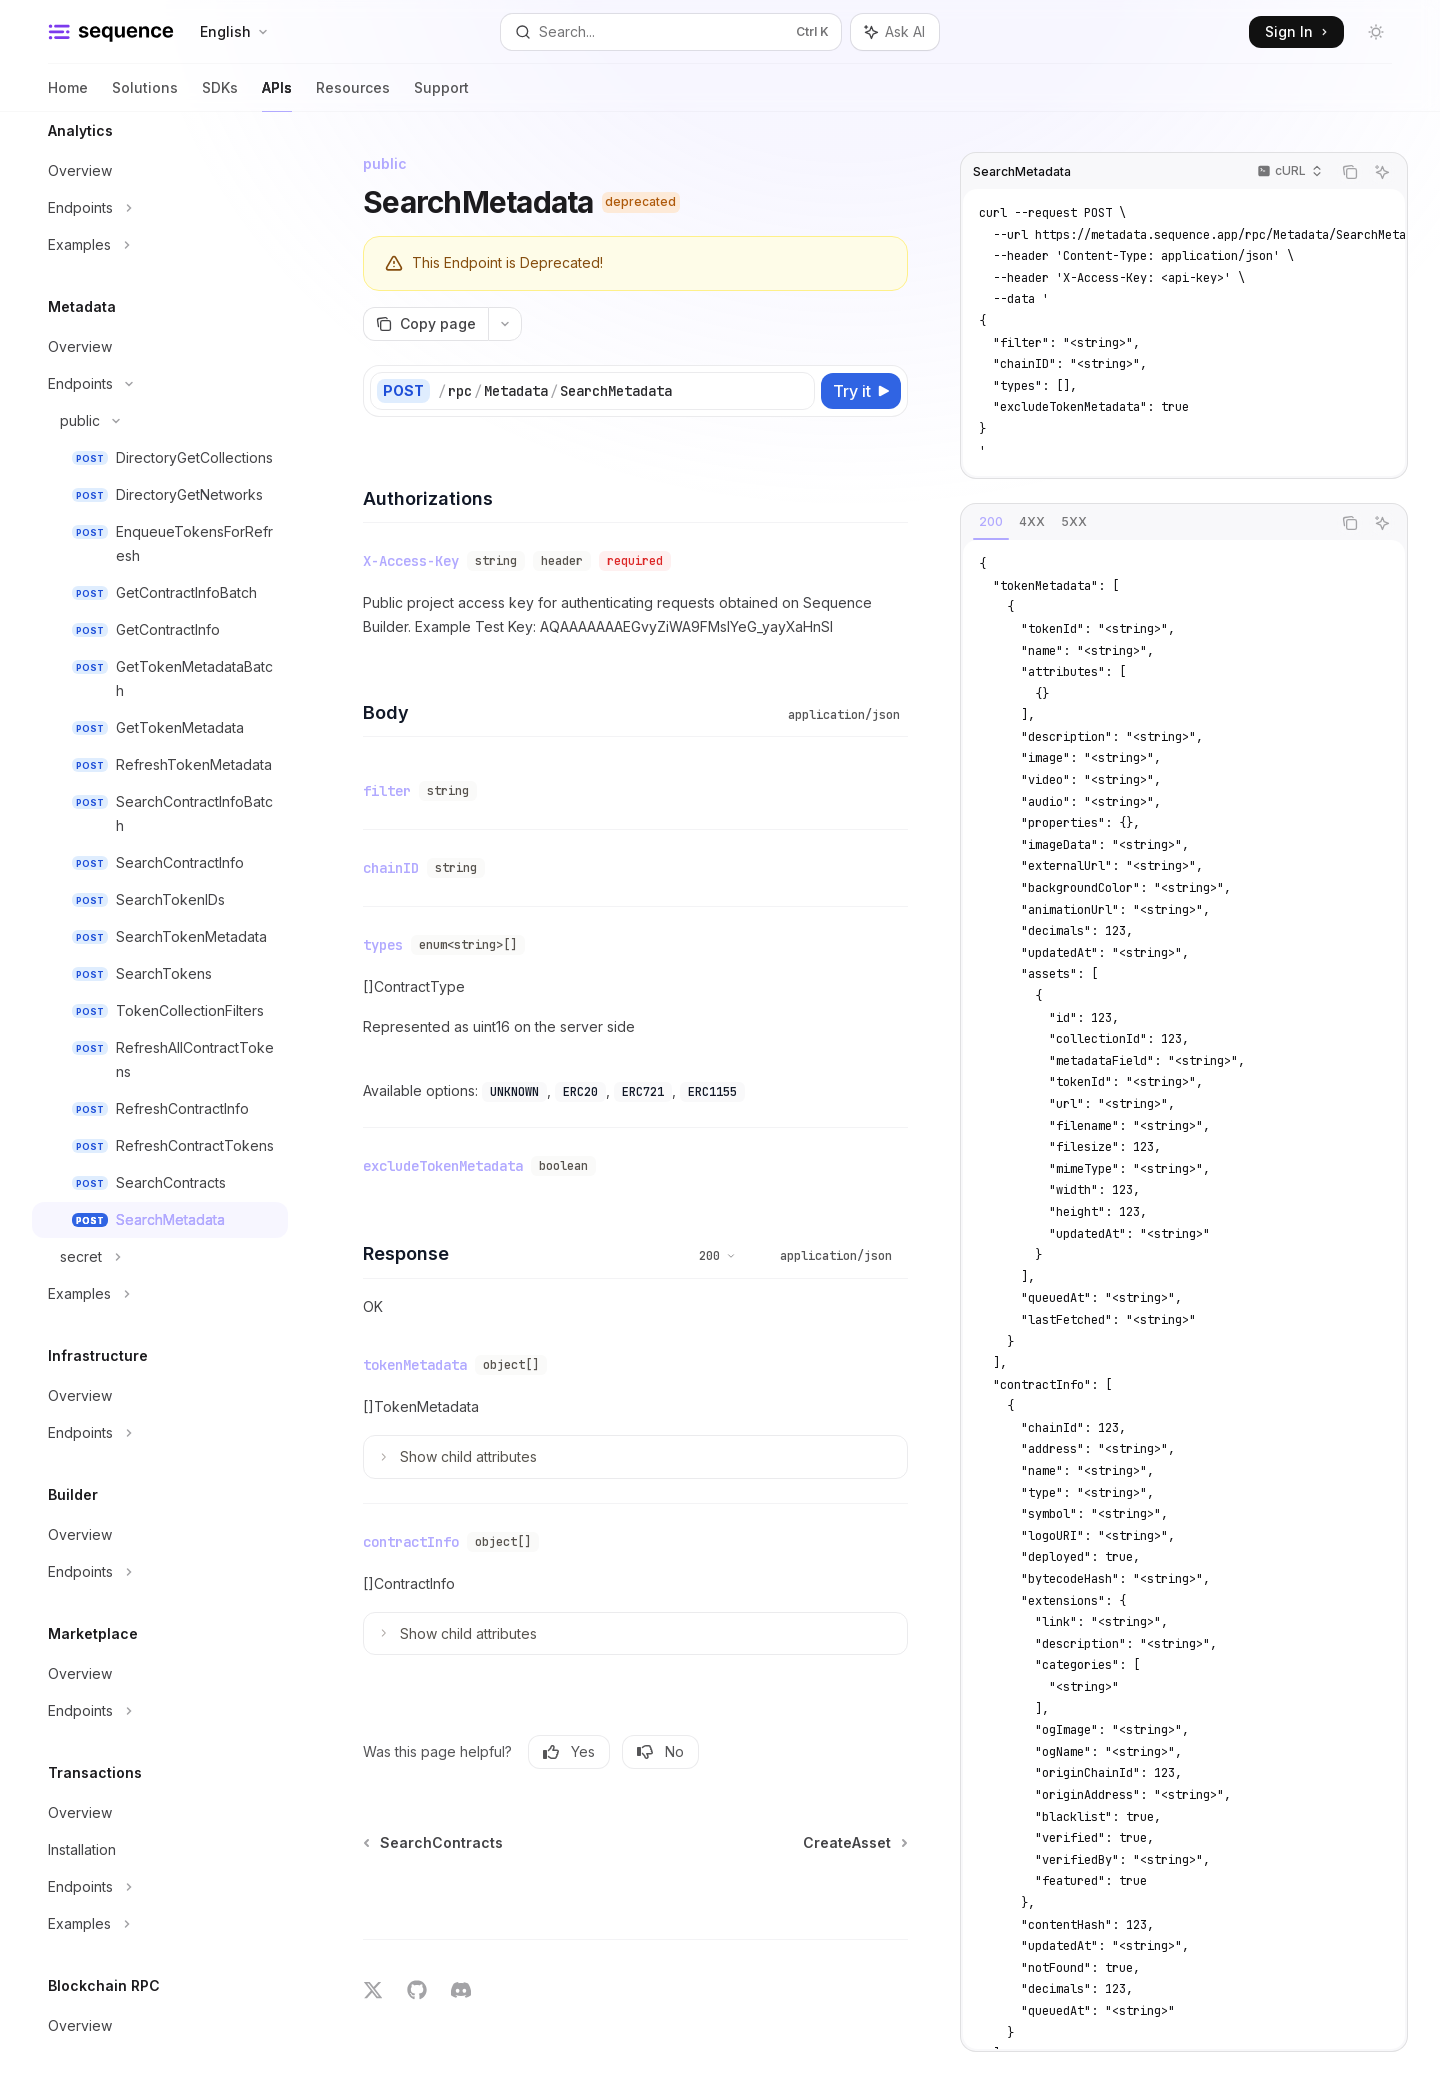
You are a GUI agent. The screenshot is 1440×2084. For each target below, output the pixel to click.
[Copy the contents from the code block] (1350, 172)
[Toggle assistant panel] (895, 32)
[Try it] (861, 391)
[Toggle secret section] (160, 1257)
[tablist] (1146, 523)
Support (441, 95)
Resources (353, 95)
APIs (277, 95)
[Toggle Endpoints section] (160, 208)
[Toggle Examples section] (160, 245)
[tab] (991, 522)
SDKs (220, 95)
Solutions (145, 95)
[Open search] (670, 32)
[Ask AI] (1382, 172)
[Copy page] (425, 324)
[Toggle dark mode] (1376, 32)
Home (68, 95)
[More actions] (505, 324)
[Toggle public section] (160, 421)
